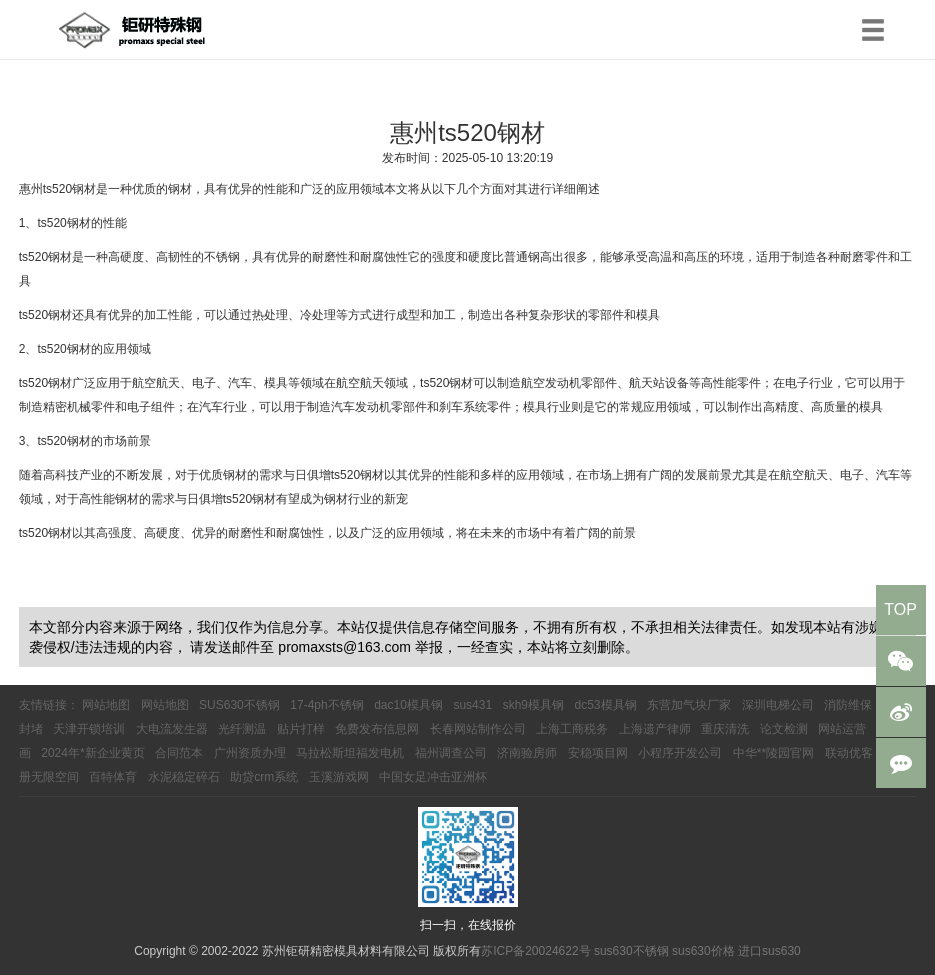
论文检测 (784, 729)
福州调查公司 (451, 753)
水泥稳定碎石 (184, 777)
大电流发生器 (172, 729)
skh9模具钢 (533, 705)
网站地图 (106, 705)
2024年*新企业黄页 (92, 753)
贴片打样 (301, 729)
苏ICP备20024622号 (535, 951)
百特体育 (113, 777)
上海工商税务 (572, 729)
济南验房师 (527, 753)
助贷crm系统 (264, 777)
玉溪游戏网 (339, 777)
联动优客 (849, 753)
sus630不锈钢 (631, 951)
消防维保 (848, 705)
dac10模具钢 (408, 705)
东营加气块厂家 (689, 705)
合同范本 (179, 753)
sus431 (472, 705)
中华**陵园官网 (773, 753)
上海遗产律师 (655, 729)
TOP (900, 609)
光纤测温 (242, 729)
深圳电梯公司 (778, 705)
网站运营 (842, 729)
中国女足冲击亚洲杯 (433, 777)
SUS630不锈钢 (239, 705)
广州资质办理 (250, 753)
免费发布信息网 (377, 729)
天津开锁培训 (89, 729)
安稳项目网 (598, 753)
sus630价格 (703, 951)
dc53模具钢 (606, 705)
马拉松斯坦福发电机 (350, 753)
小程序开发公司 (680, 753)
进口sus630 (769, 951)
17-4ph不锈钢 (326, 705)
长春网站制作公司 (478, 729)
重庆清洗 (725, 729)
